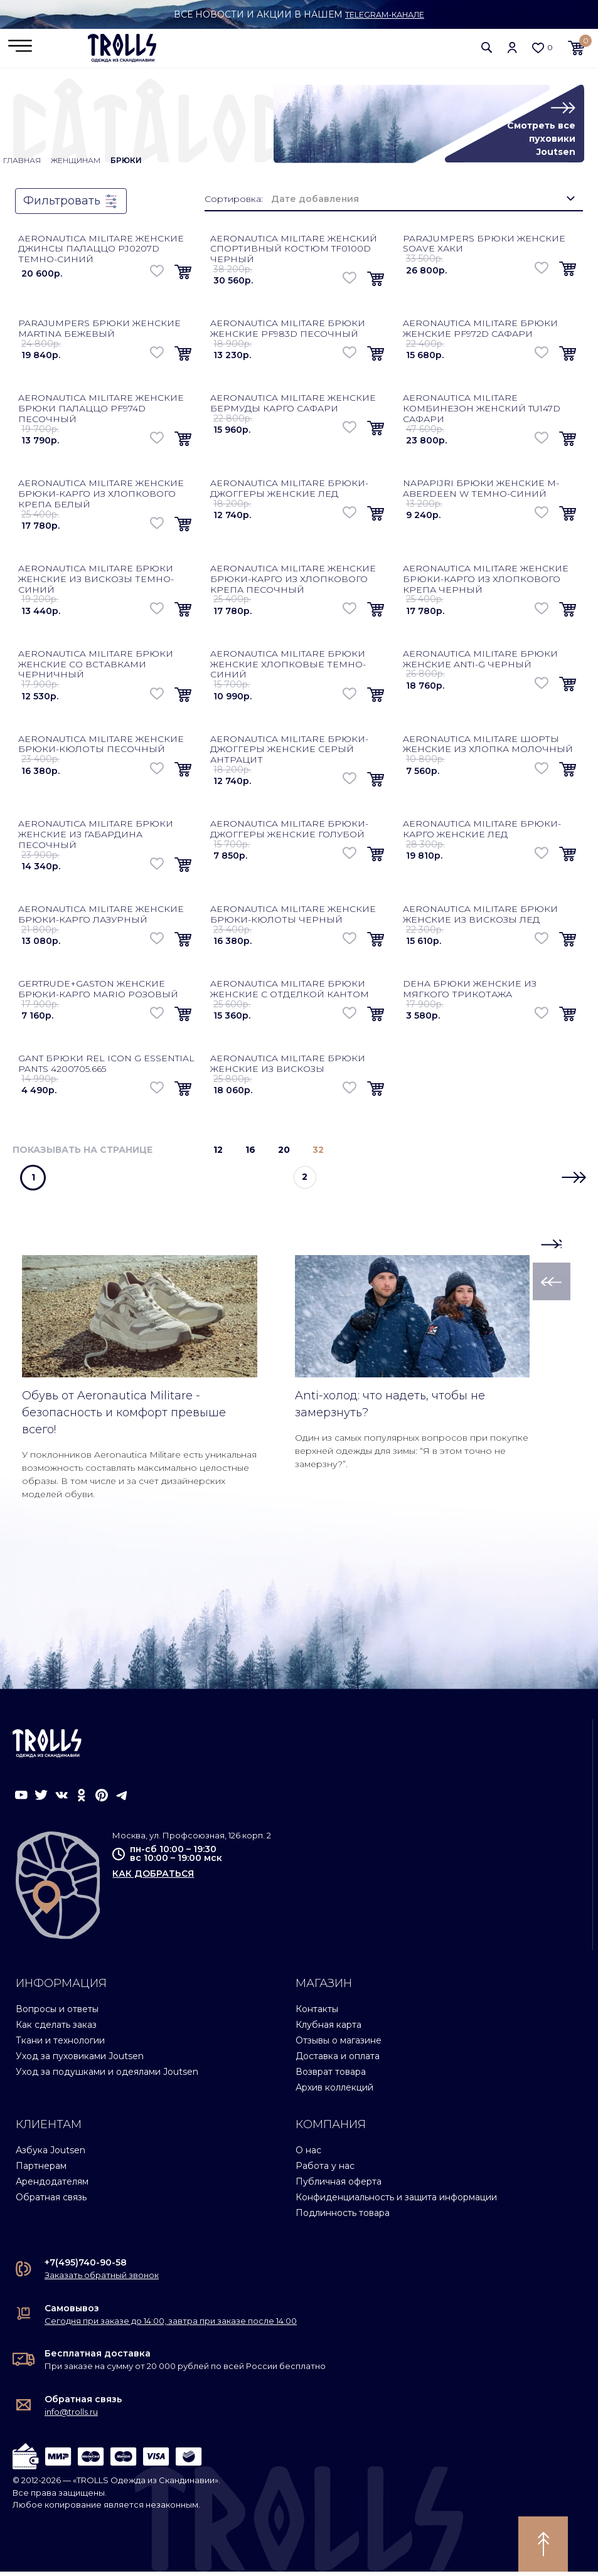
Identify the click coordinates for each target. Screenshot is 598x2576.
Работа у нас (325, 2170)
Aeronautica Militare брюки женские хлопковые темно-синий (288, 668)
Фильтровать (71, 205)
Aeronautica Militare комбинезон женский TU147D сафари (481, 412)
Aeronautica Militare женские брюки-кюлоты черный (293, 919)
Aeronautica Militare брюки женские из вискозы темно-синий (96, 583)
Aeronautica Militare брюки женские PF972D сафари (480, 333)
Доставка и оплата (338, 2060)
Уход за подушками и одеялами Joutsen (107, 2076)
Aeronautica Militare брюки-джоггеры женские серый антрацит (289, 754)
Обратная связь (51, 2201)
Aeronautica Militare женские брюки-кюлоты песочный (101, 749)
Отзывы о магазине (339, 2044)
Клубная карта (328, 2029)
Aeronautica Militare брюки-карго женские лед (482, 833)
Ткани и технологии (60, 2044)
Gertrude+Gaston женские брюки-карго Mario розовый (98, 993)
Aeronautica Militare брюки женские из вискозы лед (480, 919)
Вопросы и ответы (57, 2013)
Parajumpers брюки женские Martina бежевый (99, 333)
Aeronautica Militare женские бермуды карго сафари (293, 407)
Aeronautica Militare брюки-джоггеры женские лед (289, 493)
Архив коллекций (334, 2091)
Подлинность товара (343, 2217)
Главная (22, 164)
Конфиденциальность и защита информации (396, 2201)
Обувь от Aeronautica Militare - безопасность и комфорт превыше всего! (124, 1417)
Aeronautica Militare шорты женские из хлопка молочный (488, 749)
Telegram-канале (385, 14)
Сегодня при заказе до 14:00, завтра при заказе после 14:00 (171, 2325)
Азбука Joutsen (50, 2154)
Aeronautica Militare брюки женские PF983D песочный (287, 333)
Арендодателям (52, 2186)
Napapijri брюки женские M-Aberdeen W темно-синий (481, 493)
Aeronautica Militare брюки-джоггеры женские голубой (289, 833)
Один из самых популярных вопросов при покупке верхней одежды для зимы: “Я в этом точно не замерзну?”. (411, 1455)
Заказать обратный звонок (102, 2280)
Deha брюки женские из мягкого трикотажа (470, 993)
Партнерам (41, 2170)
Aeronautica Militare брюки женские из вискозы (287, 1068)
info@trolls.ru (71, 2416)
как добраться (153, 1878)
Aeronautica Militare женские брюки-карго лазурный (101, 919)
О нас (308, 2154)
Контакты (317, 2013)
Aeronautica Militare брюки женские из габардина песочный (95, 838)
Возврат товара (331, 2076)
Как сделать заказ (56, 2029)
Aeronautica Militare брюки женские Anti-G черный (480, 663)
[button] (487, 49)
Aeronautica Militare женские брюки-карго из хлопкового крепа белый (101, 498)
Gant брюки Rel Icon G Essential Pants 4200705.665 (106, 1068)
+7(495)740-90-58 (86, 2267)
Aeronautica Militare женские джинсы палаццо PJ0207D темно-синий (101, 253)
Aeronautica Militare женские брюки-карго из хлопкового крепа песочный (293, 583)
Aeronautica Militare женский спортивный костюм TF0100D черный (293, 253)
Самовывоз (72, 2312)
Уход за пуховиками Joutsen (80, 2060)
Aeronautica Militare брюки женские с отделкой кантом (289, 993)
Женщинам (75, 164)
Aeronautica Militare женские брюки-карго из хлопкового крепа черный (486, 583)
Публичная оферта (339, 2186)
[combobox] (423, 204)
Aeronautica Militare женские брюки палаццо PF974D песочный (101, 412)
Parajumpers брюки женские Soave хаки (484, 248)
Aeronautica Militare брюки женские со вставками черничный (95, 668)
